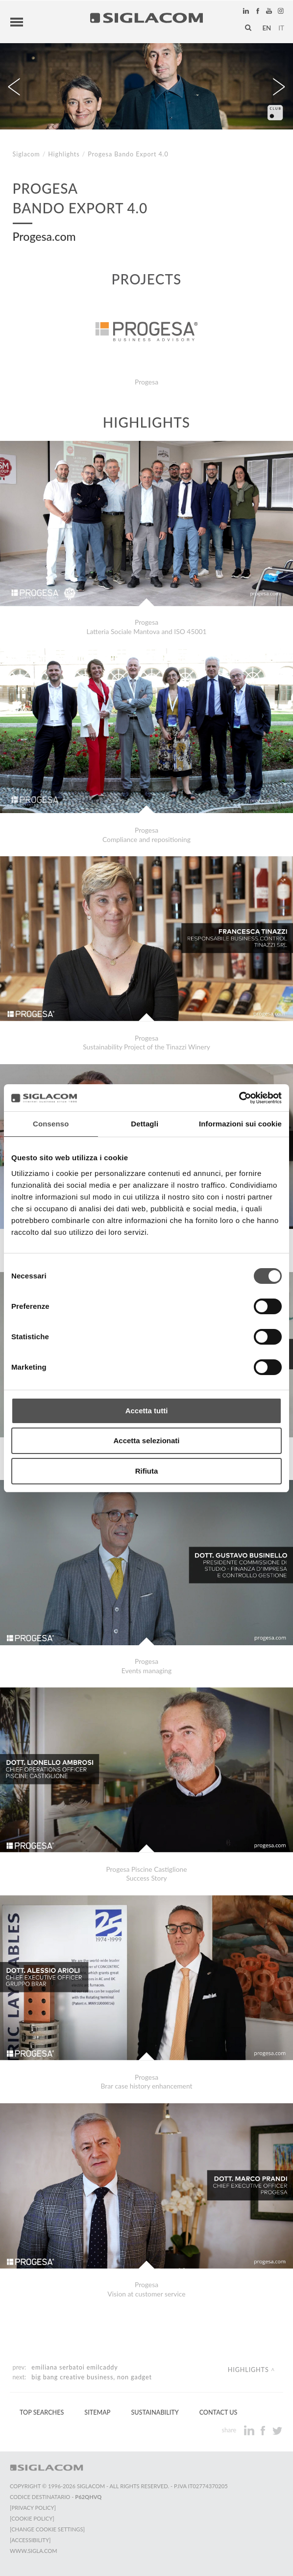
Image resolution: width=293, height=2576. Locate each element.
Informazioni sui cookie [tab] (240, 1124)
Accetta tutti (146, 1410)
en (266, 28)
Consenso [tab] (51, 1124)
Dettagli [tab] (144, 1124)
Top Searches (42, 2412)
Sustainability (154, 2412)
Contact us (218, 2412)
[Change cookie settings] (47, 2529)
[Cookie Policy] (32, 2518)
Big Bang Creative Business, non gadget (91, 2377)
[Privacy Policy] (33, 2507)
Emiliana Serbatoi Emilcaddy (74, 2367)
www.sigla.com (33, 2551)
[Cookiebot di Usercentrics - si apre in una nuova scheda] (239, 1098)
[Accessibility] (30, 2540)
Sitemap (97, 2412)
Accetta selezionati (146, 1440)
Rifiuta (146, 1471)
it (281, 28)
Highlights (63, 154)
